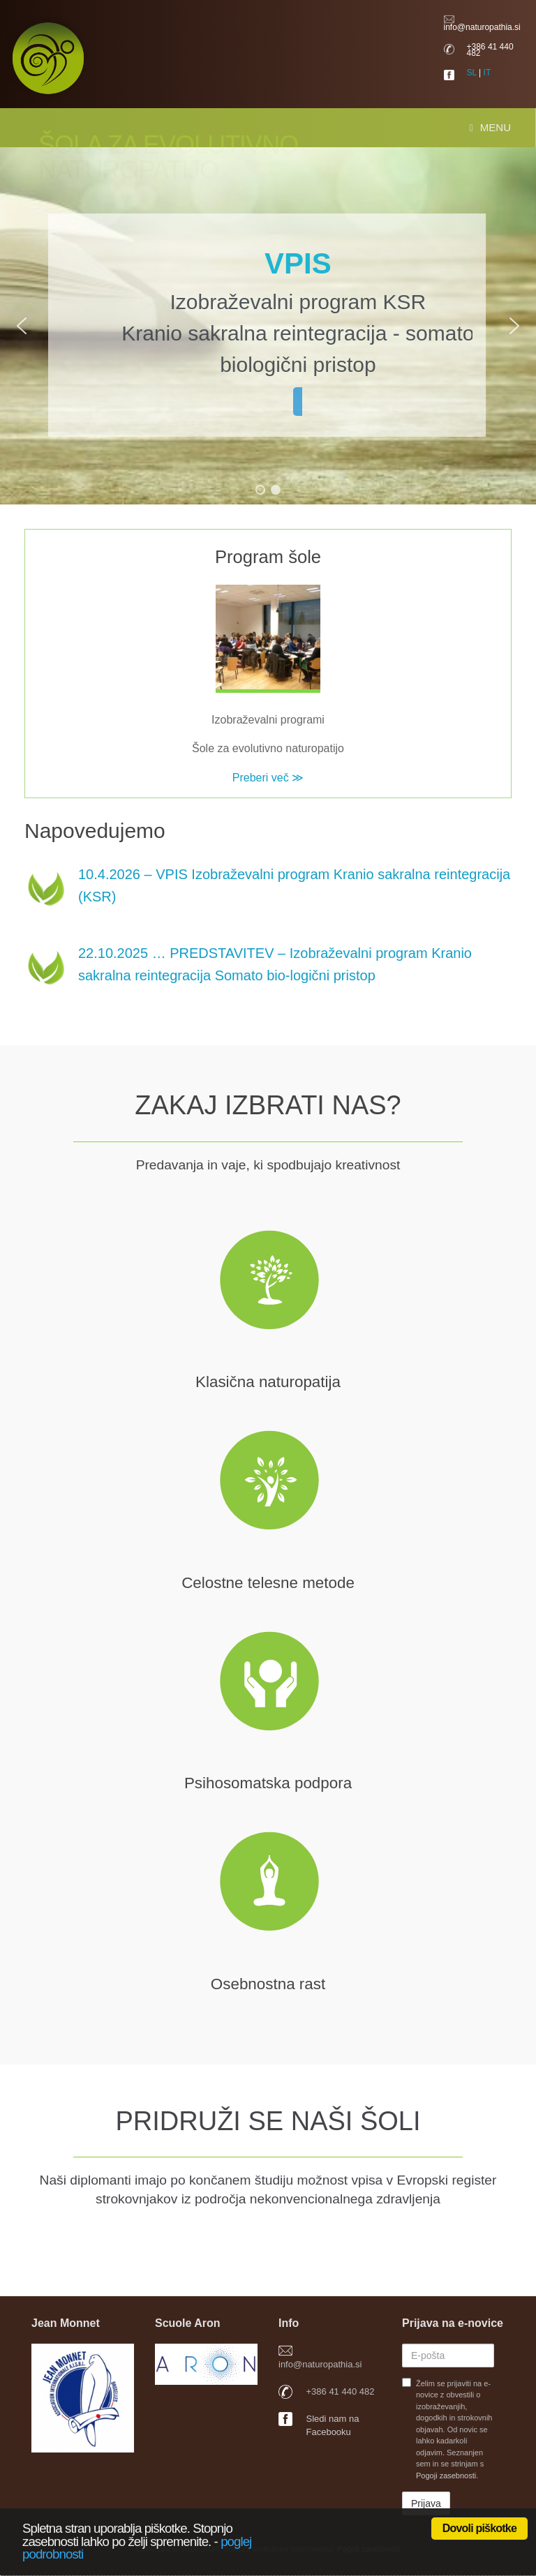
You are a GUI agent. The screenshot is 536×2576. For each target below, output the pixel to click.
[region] (268, 325)
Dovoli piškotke (479, 2528)
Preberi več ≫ (268, 778)
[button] (21, 326)
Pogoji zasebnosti (446, 2475)
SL (472, 72)
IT (487, 72)
